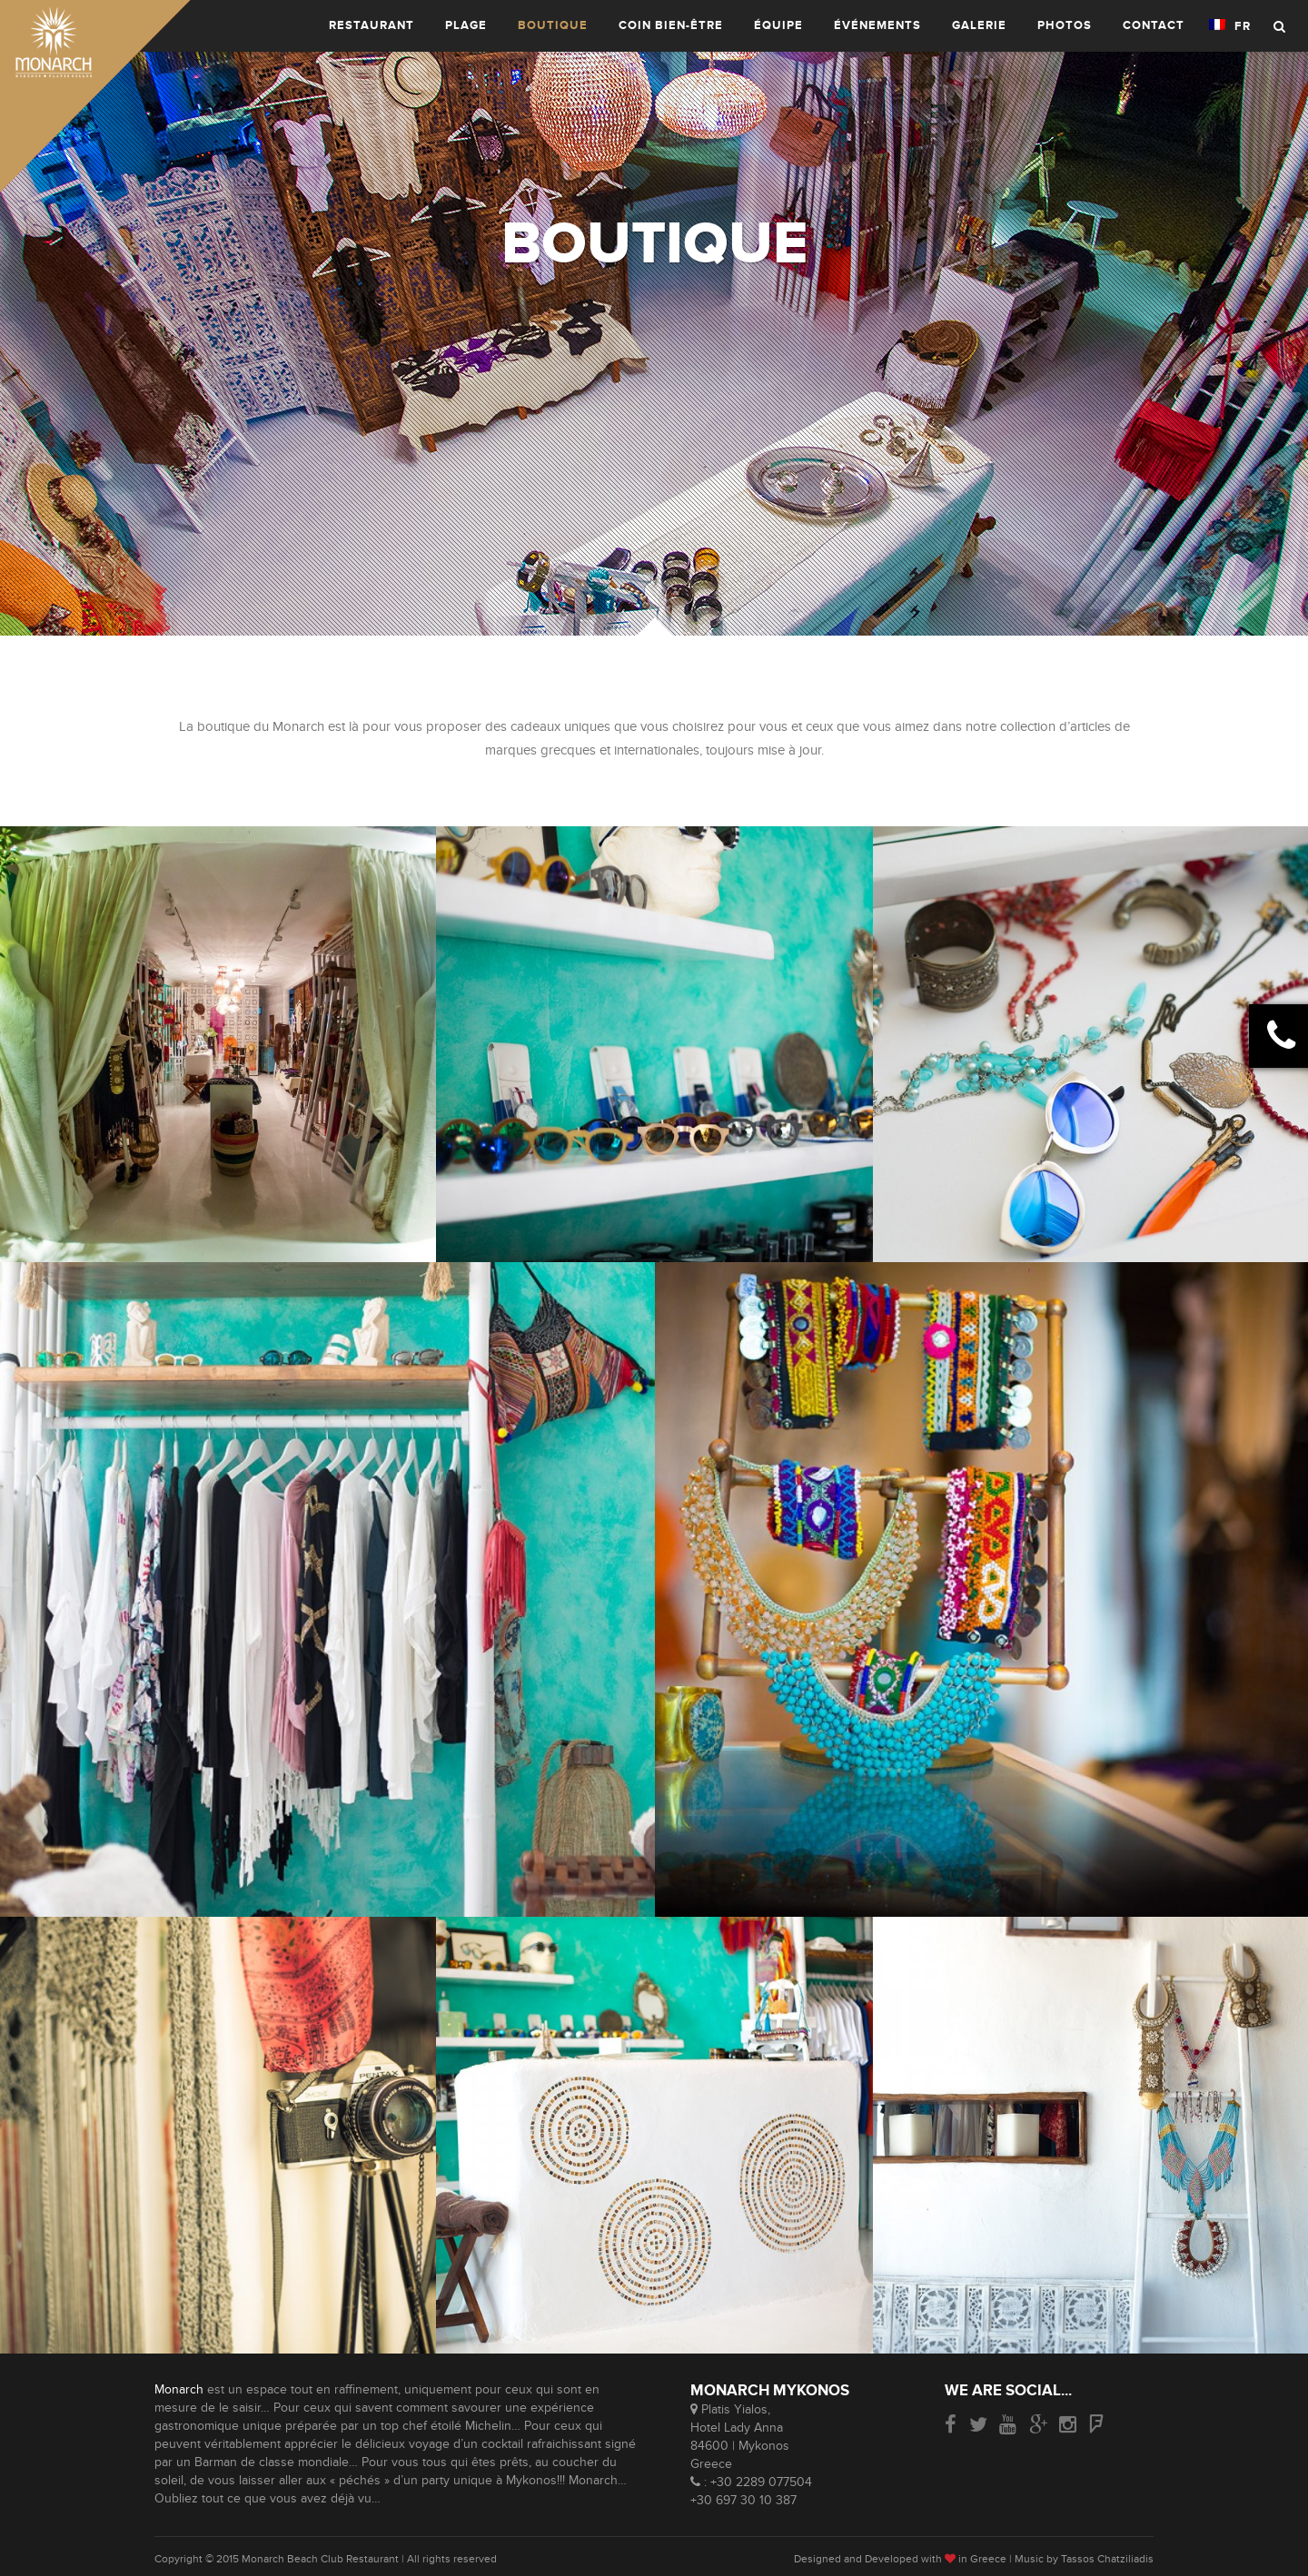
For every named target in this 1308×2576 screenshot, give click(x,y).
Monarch (178, 2389)
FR (1230, 26)
